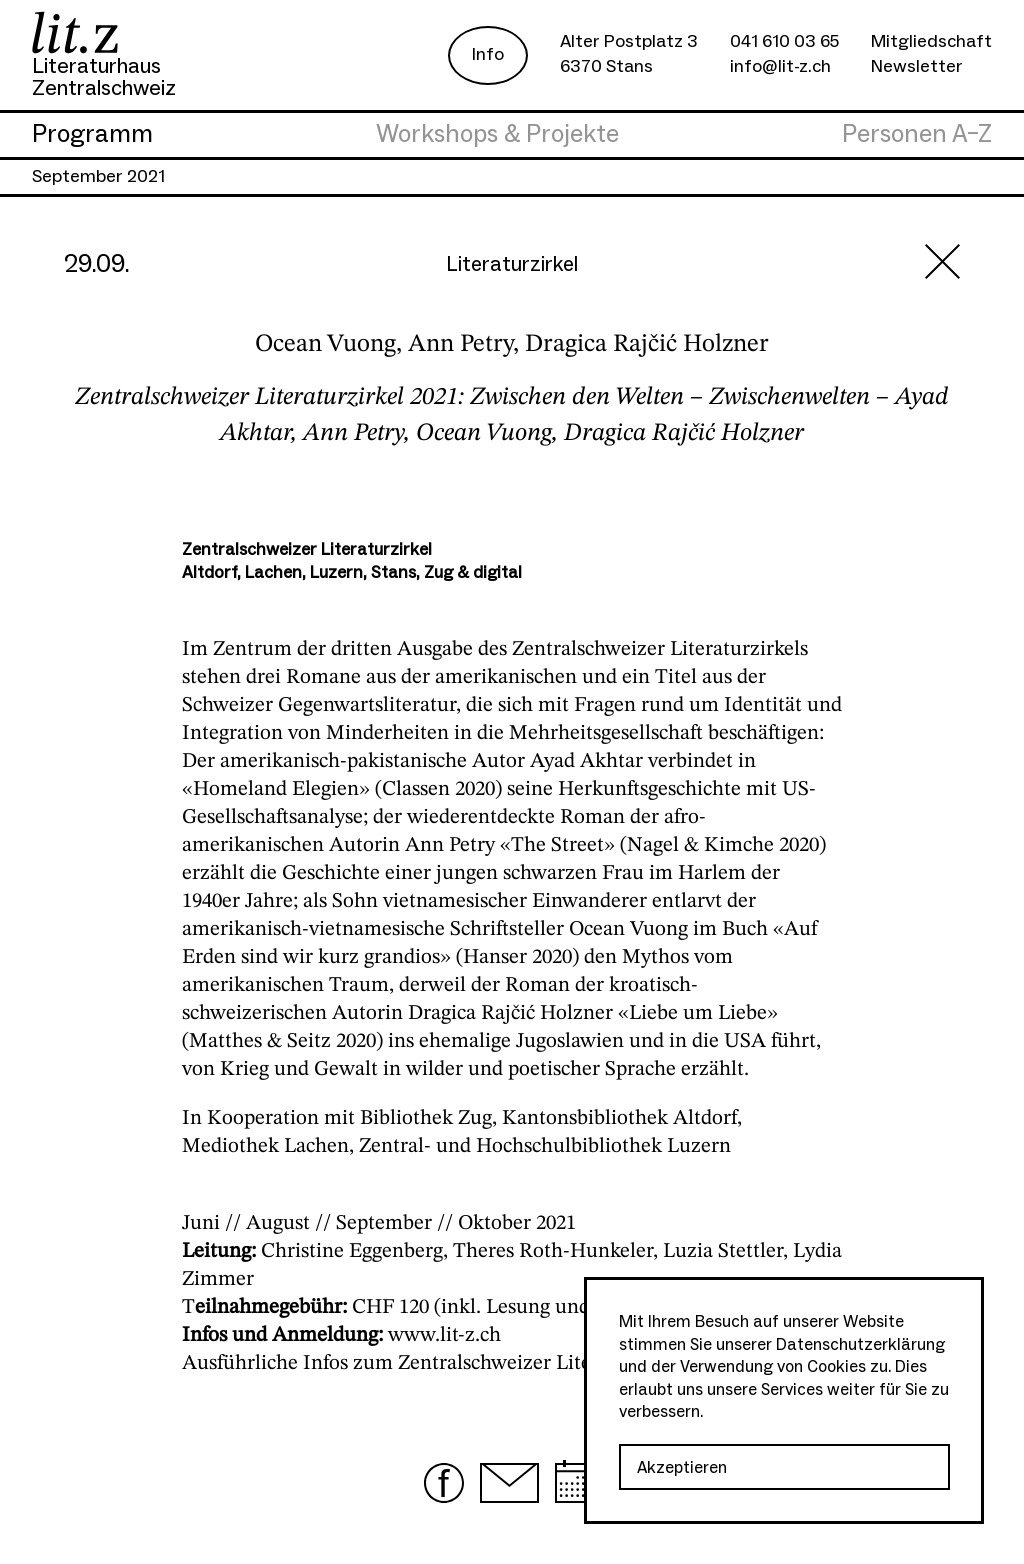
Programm (92, 134)
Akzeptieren (682, 1468)
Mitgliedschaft (931, 41)
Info (488, 54)
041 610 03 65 (784, 41)
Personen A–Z (917, 134)
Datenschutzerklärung (860, 1345)
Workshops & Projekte (497, 134)
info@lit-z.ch (780, 66)
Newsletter (917, 66)
